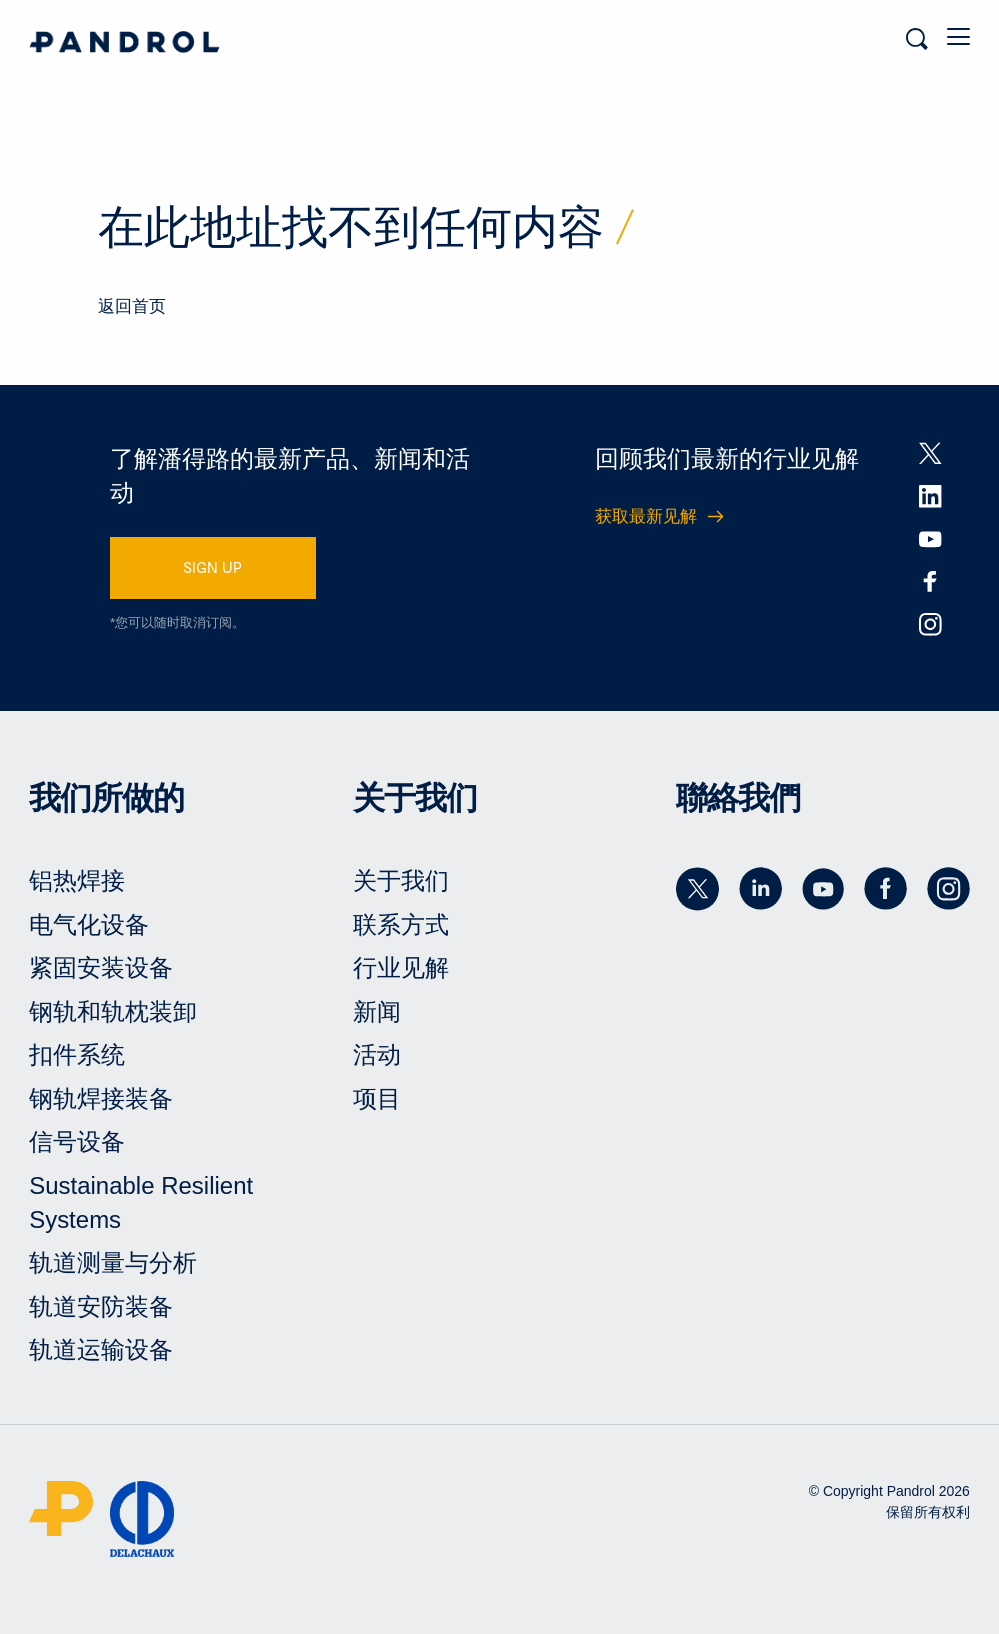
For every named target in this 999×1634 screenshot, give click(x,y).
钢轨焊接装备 (101, 1098)
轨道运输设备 (101, 1349)
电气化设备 (89, 924)
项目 (377, 1098)
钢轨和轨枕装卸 (113, 1011)
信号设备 (77, 1141)
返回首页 (132, 306)
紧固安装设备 (101, 967)
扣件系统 (77, 1054)
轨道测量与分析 (113, 1262)
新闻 (377, 1011)
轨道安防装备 (101, 1306)
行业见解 (401, 967)
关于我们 (401, 880)
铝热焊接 (77, 880)
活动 (377, 1054)
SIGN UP (212, 567)
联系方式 (401, 924)
